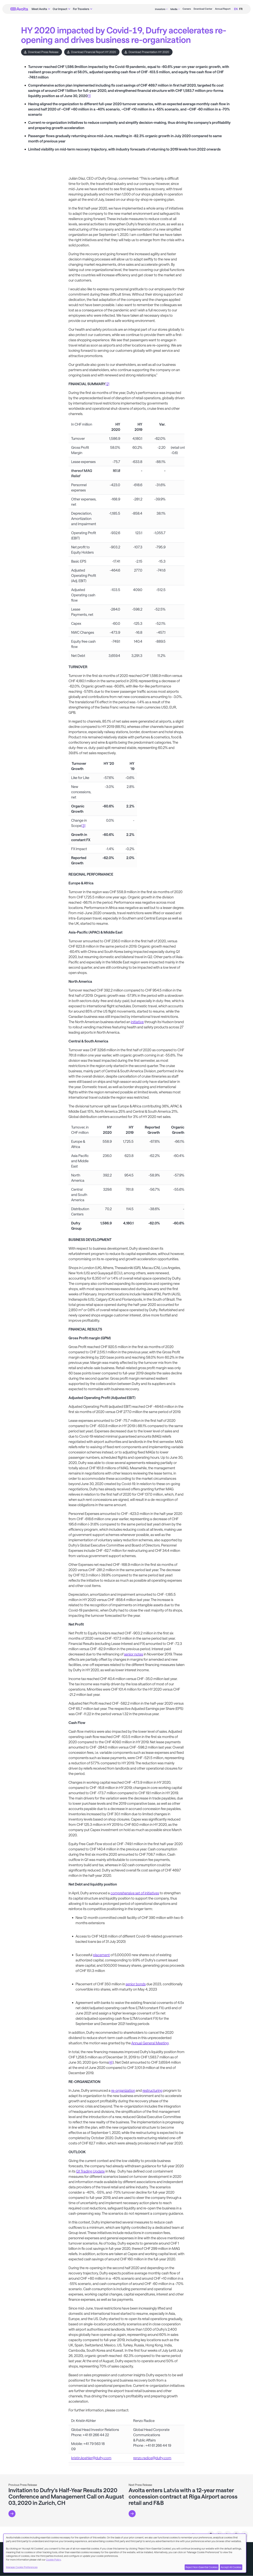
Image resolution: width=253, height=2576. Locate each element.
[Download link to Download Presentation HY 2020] (147, 52)
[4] (111, 2062)
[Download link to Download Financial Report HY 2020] (91, 52)
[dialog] (125, 2553)
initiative (137, 1022)
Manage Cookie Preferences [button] (21, 2567)
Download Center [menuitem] (203, 8)
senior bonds (136, 1984)
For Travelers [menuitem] (81, 9)
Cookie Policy (53, 2559)
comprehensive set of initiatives (135, 1893)
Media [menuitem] (173, 9)
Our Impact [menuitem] (60, 9)
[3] (83, 825)
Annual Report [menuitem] (223, 8)
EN (236, 9)
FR (241, 9)
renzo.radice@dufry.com (152, 2458)
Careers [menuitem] (187, 8)
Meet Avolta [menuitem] (39, 9)
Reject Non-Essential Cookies (202, 2567)
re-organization (123, 2090)
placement (101, 1955)
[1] (89, 96)
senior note (132, 1654)
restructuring (152, 2090)
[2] (107, 384)
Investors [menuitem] (160, 9)
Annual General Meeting (150, 2043)
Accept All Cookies (231, 2567)
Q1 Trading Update (90, 2171)
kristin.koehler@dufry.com (91, 2458)
